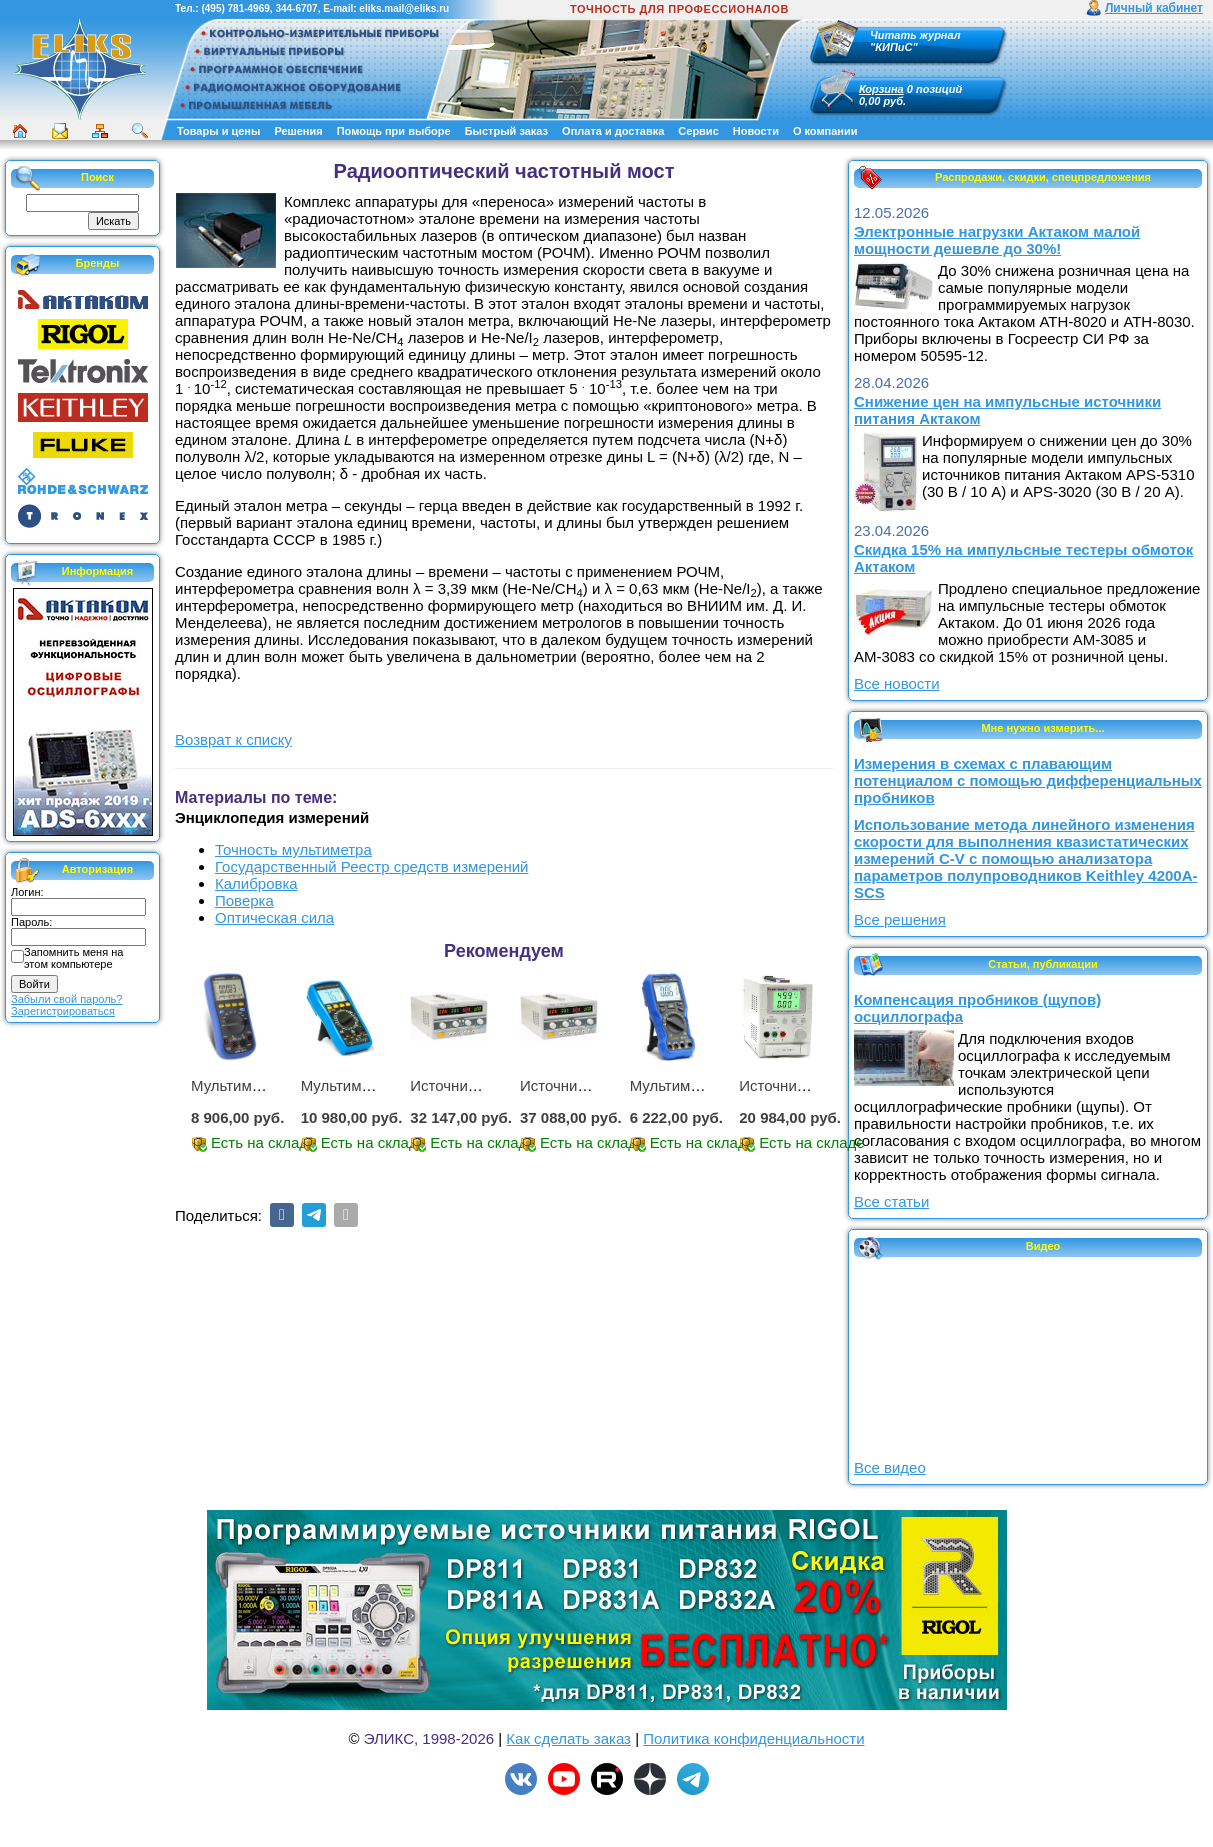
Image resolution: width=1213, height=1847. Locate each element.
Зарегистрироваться (63, 1011)
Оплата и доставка (613, 131)
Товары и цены (218, 131)
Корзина (881, 89)
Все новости (897, 683)
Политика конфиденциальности (753, 1738)
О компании (825, 131)
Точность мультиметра (293, 849)
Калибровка (256, 883)
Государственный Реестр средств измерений (371, 866)
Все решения (900, 919)
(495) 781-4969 (235, 8)
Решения (298, 131)
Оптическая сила (274, 917)
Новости (756, 131)
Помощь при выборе (394, 131)
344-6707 (296, 8)
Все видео (890, 1467)
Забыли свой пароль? (66, 999)
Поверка (244, 900)
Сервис (698, 131)
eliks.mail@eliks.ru (404, 8)
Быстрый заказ (506, 131)
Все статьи (891, 1201)
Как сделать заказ (568, 1738)
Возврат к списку (233, 739)
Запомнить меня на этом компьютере (73, 958)
